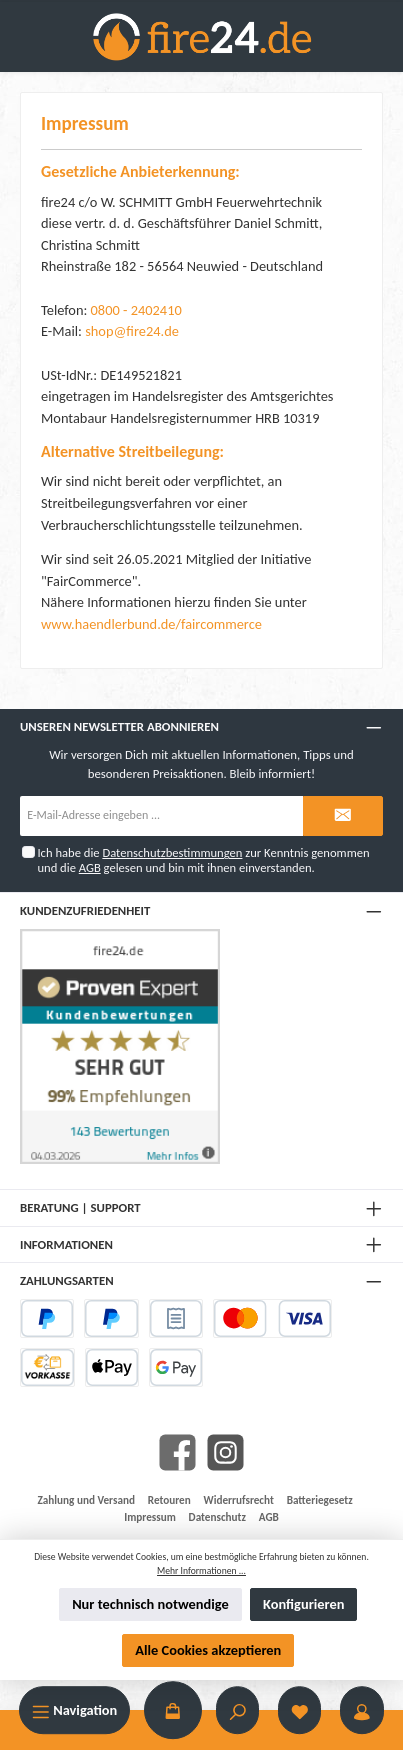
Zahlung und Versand (86, 1500)
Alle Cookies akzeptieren (208, 1650)
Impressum (150, 1517)
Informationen (66, 1244)
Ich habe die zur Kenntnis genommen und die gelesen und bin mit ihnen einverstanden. (203, 860)
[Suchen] (238, 1710)
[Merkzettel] (300, 1710)
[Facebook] (177, 1452)
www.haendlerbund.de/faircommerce (151, 624)
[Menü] (74, 1710)
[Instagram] (225, 1452)
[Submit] (343, 816)
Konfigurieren (303, 1604)
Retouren (169, 1500)
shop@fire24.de (132, 331)
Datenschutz (217, 1517)
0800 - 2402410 (136, 310)
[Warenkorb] (173, 1710)
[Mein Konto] (362, 1710)
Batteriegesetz (320, 1500)
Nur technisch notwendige (150, 1604)
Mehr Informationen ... (201, 1571)
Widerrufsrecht (239, 1500)
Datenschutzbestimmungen (172, 852)
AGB (90, 867)
